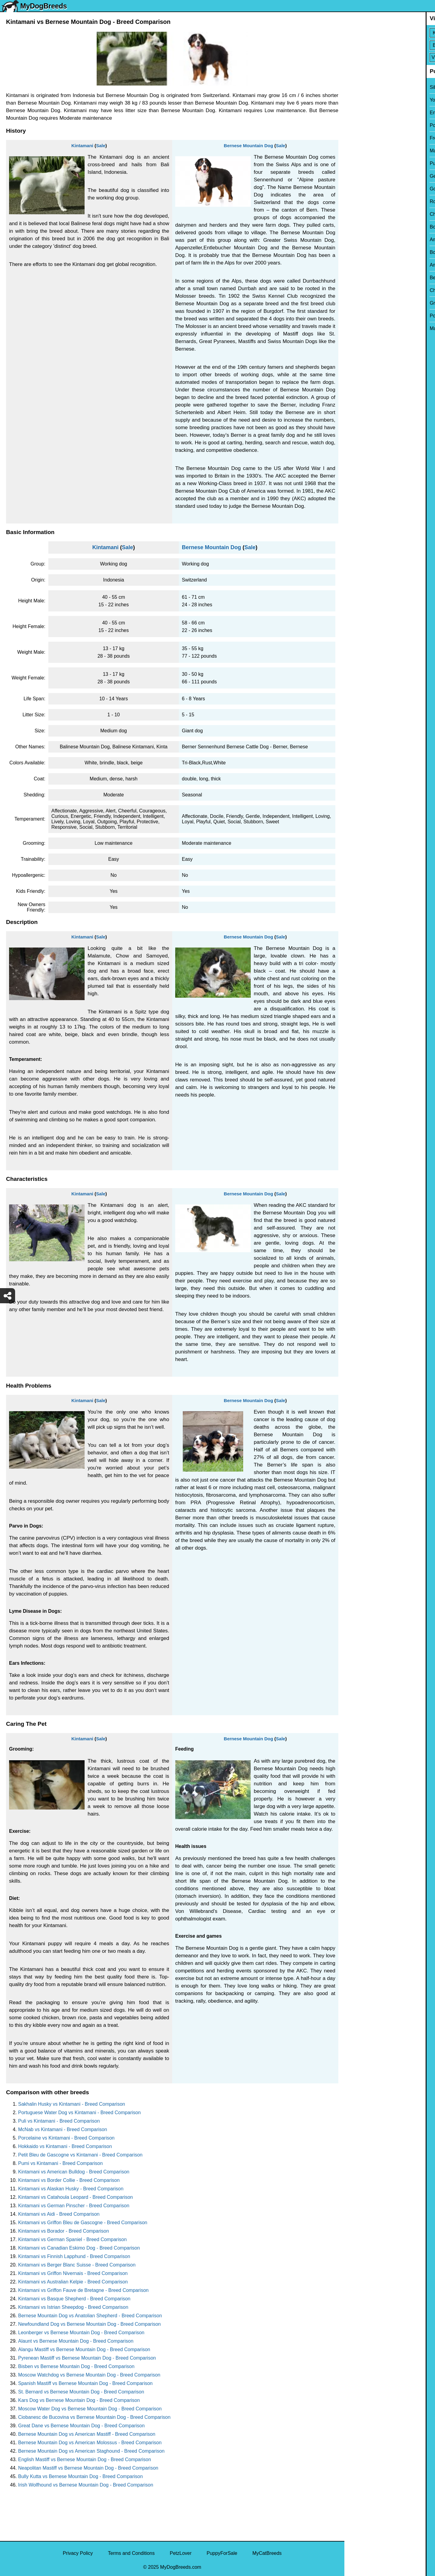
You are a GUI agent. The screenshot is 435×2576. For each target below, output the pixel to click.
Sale (100, 145)
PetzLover (181, 2553)
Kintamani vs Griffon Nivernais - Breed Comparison (73, 2273)
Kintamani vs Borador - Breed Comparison (63, 2231)
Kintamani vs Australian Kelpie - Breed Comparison (73, 2281)
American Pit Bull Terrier (374, 264)
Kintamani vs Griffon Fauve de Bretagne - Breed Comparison (83, 2290)
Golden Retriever (366, 188)
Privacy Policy (78, 2553)
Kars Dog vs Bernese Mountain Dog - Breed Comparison (79, 2400)
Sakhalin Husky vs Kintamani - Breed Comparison (71, 2104)
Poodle (355, 315)
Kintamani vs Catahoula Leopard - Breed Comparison (75, 2197)
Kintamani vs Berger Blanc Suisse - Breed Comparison (77, 2264)
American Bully (364, 239)
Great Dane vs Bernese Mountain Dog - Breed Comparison (81, 2425)
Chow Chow (361, 290)
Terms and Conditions (131, 2553)
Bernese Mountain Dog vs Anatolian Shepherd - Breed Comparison (90, 2315)
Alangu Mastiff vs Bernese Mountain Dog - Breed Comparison (84, 2349)
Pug (352, 163)
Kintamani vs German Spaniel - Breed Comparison (72, 2239)
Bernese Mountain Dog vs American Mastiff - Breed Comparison (86, 2434)
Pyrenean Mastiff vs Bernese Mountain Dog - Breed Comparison (87, 2358)
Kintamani (82, 145)
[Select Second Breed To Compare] (390, 45)
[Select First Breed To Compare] (390, 32)
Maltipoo (357, 328)
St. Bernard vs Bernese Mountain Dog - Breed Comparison (81, 2391)
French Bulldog (364, 138)
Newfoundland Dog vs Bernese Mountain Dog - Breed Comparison (89, 2324)
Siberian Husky (364, 87)
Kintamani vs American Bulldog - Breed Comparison (73, 2171)
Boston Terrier (363, 226)
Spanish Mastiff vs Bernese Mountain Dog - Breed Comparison (85, 2383)
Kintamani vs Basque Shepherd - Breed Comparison (74, 2298)
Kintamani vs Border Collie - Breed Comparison (69, 2180)
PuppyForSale (222, 2553)
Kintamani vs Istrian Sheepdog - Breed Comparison (73, 2307)
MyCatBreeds (267, 2553)
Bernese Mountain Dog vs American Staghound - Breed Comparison (91, 2451)
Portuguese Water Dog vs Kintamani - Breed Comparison (79, 2112)
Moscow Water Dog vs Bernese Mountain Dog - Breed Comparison (90, 2408)
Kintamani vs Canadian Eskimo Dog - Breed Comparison (79, 2247)
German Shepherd (368, 176)
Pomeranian (361, 125)
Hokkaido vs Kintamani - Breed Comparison (65, 2146)
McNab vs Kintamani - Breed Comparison (62, 2129)
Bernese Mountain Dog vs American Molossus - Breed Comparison (90, 2442)
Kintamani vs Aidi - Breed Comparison (58, 2214)
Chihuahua (360, 214)
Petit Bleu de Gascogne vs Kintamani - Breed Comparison (80, 2154)
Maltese (356, 150)
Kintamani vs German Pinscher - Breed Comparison (73, 2205)
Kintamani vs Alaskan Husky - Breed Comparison (71, 2188)
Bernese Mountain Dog (248, 145)
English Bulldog (365, 112)
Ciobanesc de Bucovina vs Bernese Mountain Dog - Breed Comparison (94, 2417)
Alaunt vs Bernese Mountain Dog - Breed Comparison (76, 2341)
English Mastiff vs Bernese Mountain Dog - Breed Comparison (84, 2459)
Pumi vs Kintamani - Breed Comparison (60, 2163)
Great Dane (360, 303)
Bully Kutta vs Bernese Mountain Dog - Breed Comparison (80, 2476)
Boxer (354, 252)
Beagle (355, 277)
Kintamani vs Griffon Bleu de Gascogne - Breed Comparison (82, 2222)
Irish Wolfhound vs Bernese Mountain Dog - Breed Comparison (85, 2484)
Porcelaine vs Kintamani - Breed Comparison (66, 2137)
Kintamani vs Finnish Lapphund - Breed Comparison (74, 2256)
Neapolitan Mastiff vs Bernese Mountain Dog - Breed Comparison (88, 2468)
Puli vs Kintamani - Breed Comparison (59, 2121)
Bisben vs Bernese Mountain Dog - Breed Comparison (76, 2366)
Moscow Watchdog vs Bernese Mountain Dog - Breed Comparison (89, 2374)
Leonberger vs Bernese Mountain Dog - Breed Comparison (81, 2332)
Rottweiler (359, 201)
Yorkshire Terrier (365, 99)
